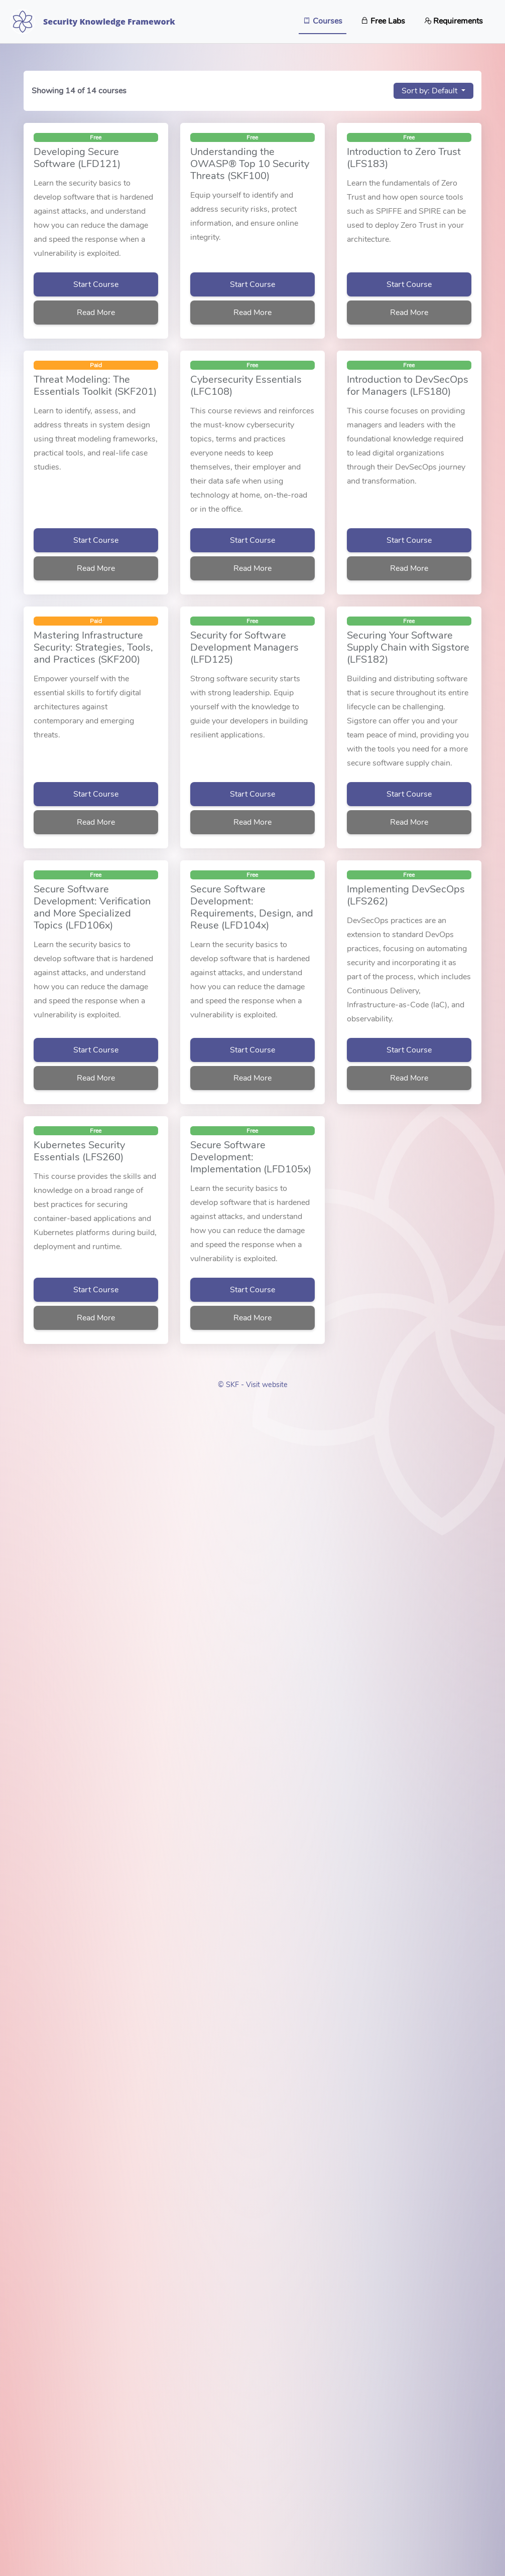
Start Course (95, 284)
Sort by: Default (430, 90)
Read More (96, 312)
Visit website (267, 1385)
